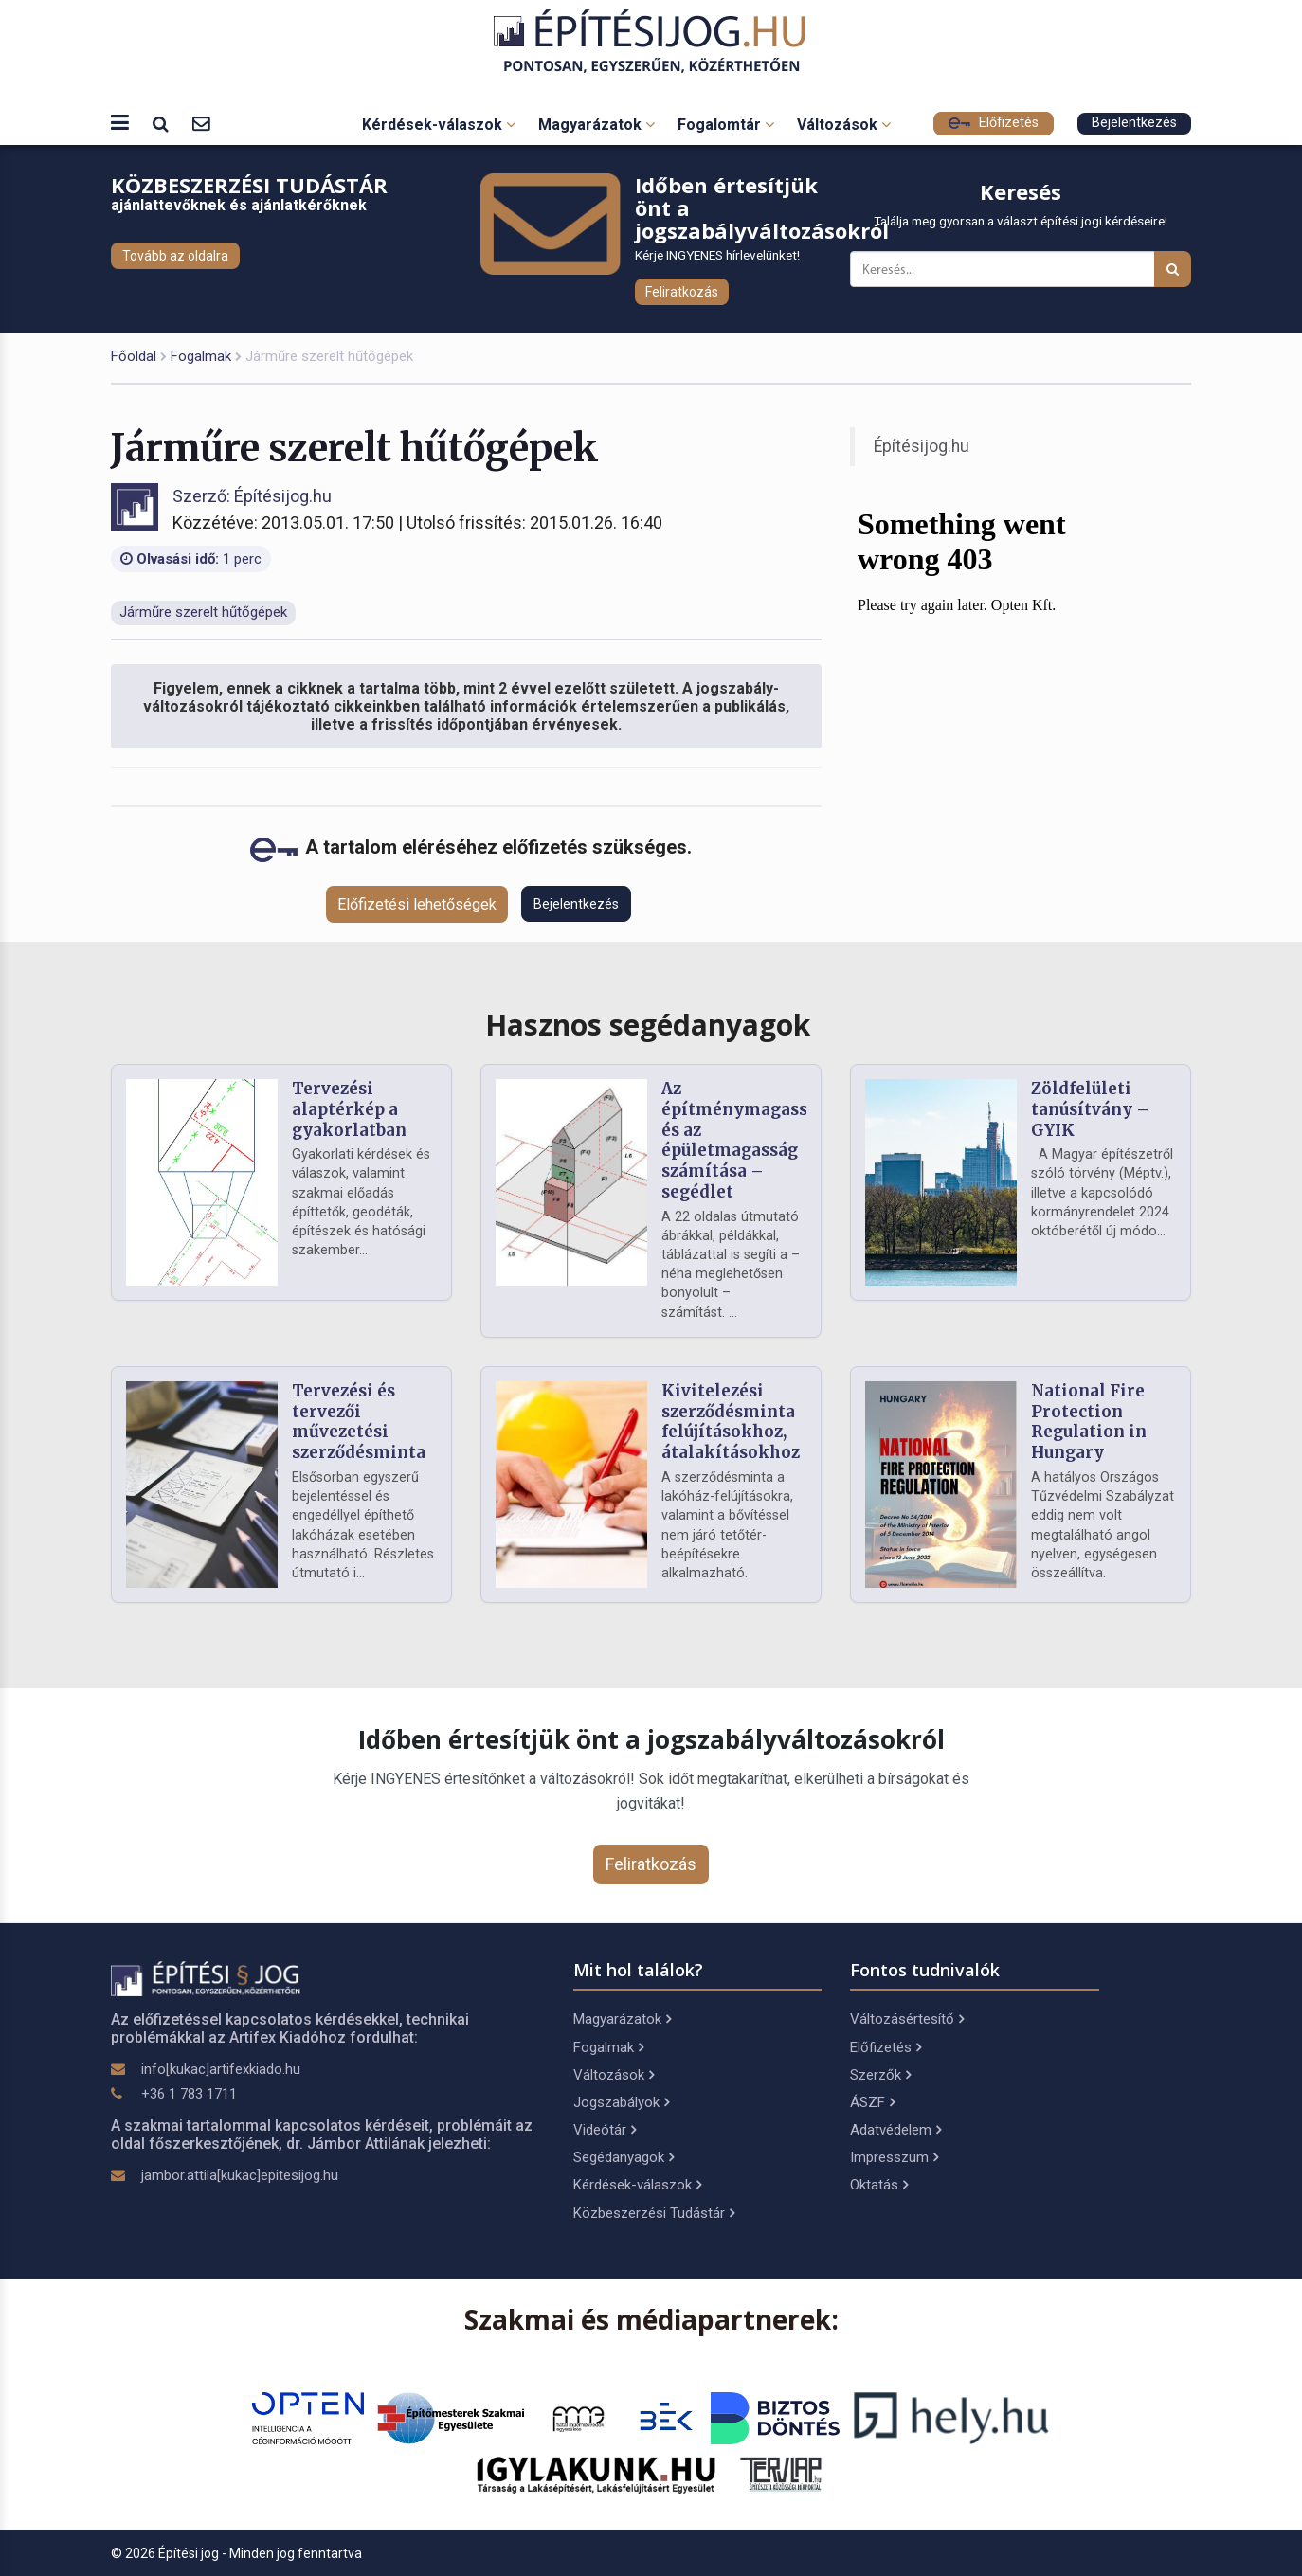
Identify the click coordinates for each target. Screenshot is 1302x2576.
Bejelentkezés (1134, 123)
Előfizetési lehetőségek (417, 904)
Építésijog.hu (921, 446)
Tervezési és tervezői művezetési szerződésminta (358, 1421)
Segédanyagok (623, 2157)
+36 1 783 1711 (189, 2093)
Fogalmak (201, 356)
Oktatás (879, 2184)
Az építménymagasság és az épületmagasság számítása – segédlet (744, 1140)
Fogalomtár (726, 125)
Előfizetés (994, 123)
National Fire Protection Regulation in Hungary (1089, 1421)
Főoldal (133, 356)
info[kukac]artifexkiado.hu (220, 2069)
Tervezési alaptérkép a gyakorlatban (349, 1109)
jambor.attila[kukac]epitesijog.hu (239, 2175)
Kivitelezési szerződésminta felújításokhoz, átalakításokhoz (730, 1421)
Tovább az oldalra (175, 255)
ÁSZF (872, 2102)
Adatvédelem (895, 2129)
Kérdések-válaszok (438, 125)
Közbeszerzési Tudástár (653, 2213)
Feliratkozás (681, 291)
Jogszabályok (621, 2102)
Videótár (604, 2129)
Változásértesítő (907, 2018)
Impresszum (894, 2157)
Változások (844, 125)
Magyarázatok (596, 125)
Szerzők (880, 2074)
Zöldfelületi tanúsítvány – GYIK (1090, 1109)
